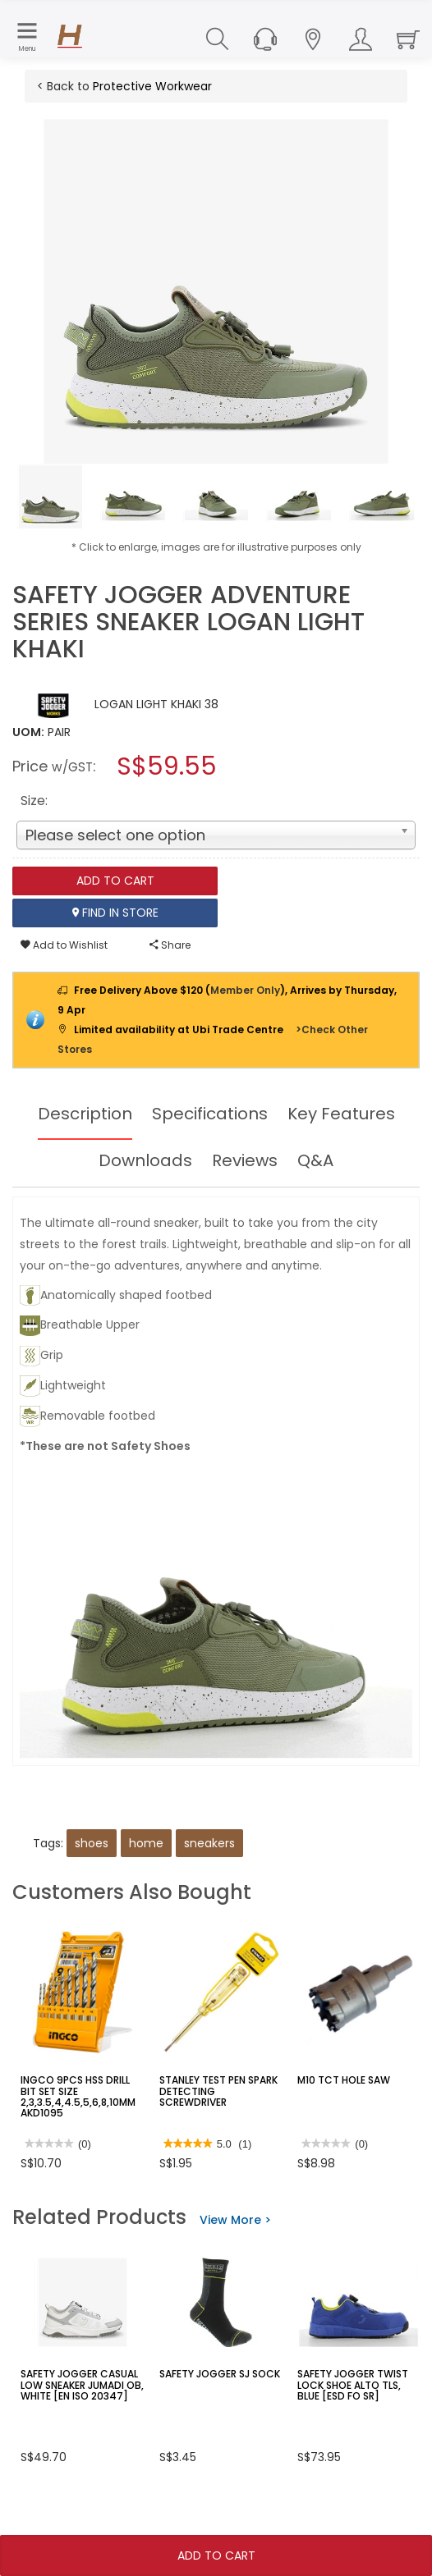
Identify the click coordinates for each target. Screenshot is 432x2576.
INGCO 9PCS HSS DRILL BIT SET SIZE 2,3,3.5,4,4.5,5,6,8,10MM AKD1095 (78, 2096)
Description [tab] (85, 1113)
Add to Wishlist (64, 945)
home (146, 1843)
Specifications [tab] (210, 1113)
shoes (91, 1843)
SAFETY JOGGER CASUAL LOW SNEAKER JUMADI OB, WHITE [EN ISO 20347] (82, 2384)
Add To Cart (216, 2555)
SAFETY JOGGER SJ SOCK (219, 2374)
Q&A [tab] (315, 1160)
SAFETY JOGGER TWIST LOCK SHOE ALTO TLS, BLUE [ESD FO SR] (352, 2384)
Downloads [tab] (145, 1160)
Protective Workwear (152, 86)
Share (170, 945)
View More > (235, 2220)
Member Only (245, 990)
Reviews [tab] (245, 1160)
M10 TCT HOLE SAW (343, 2080)
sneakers (209, 1843)
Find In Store (115, 912)
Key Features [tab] (341, 1113)
